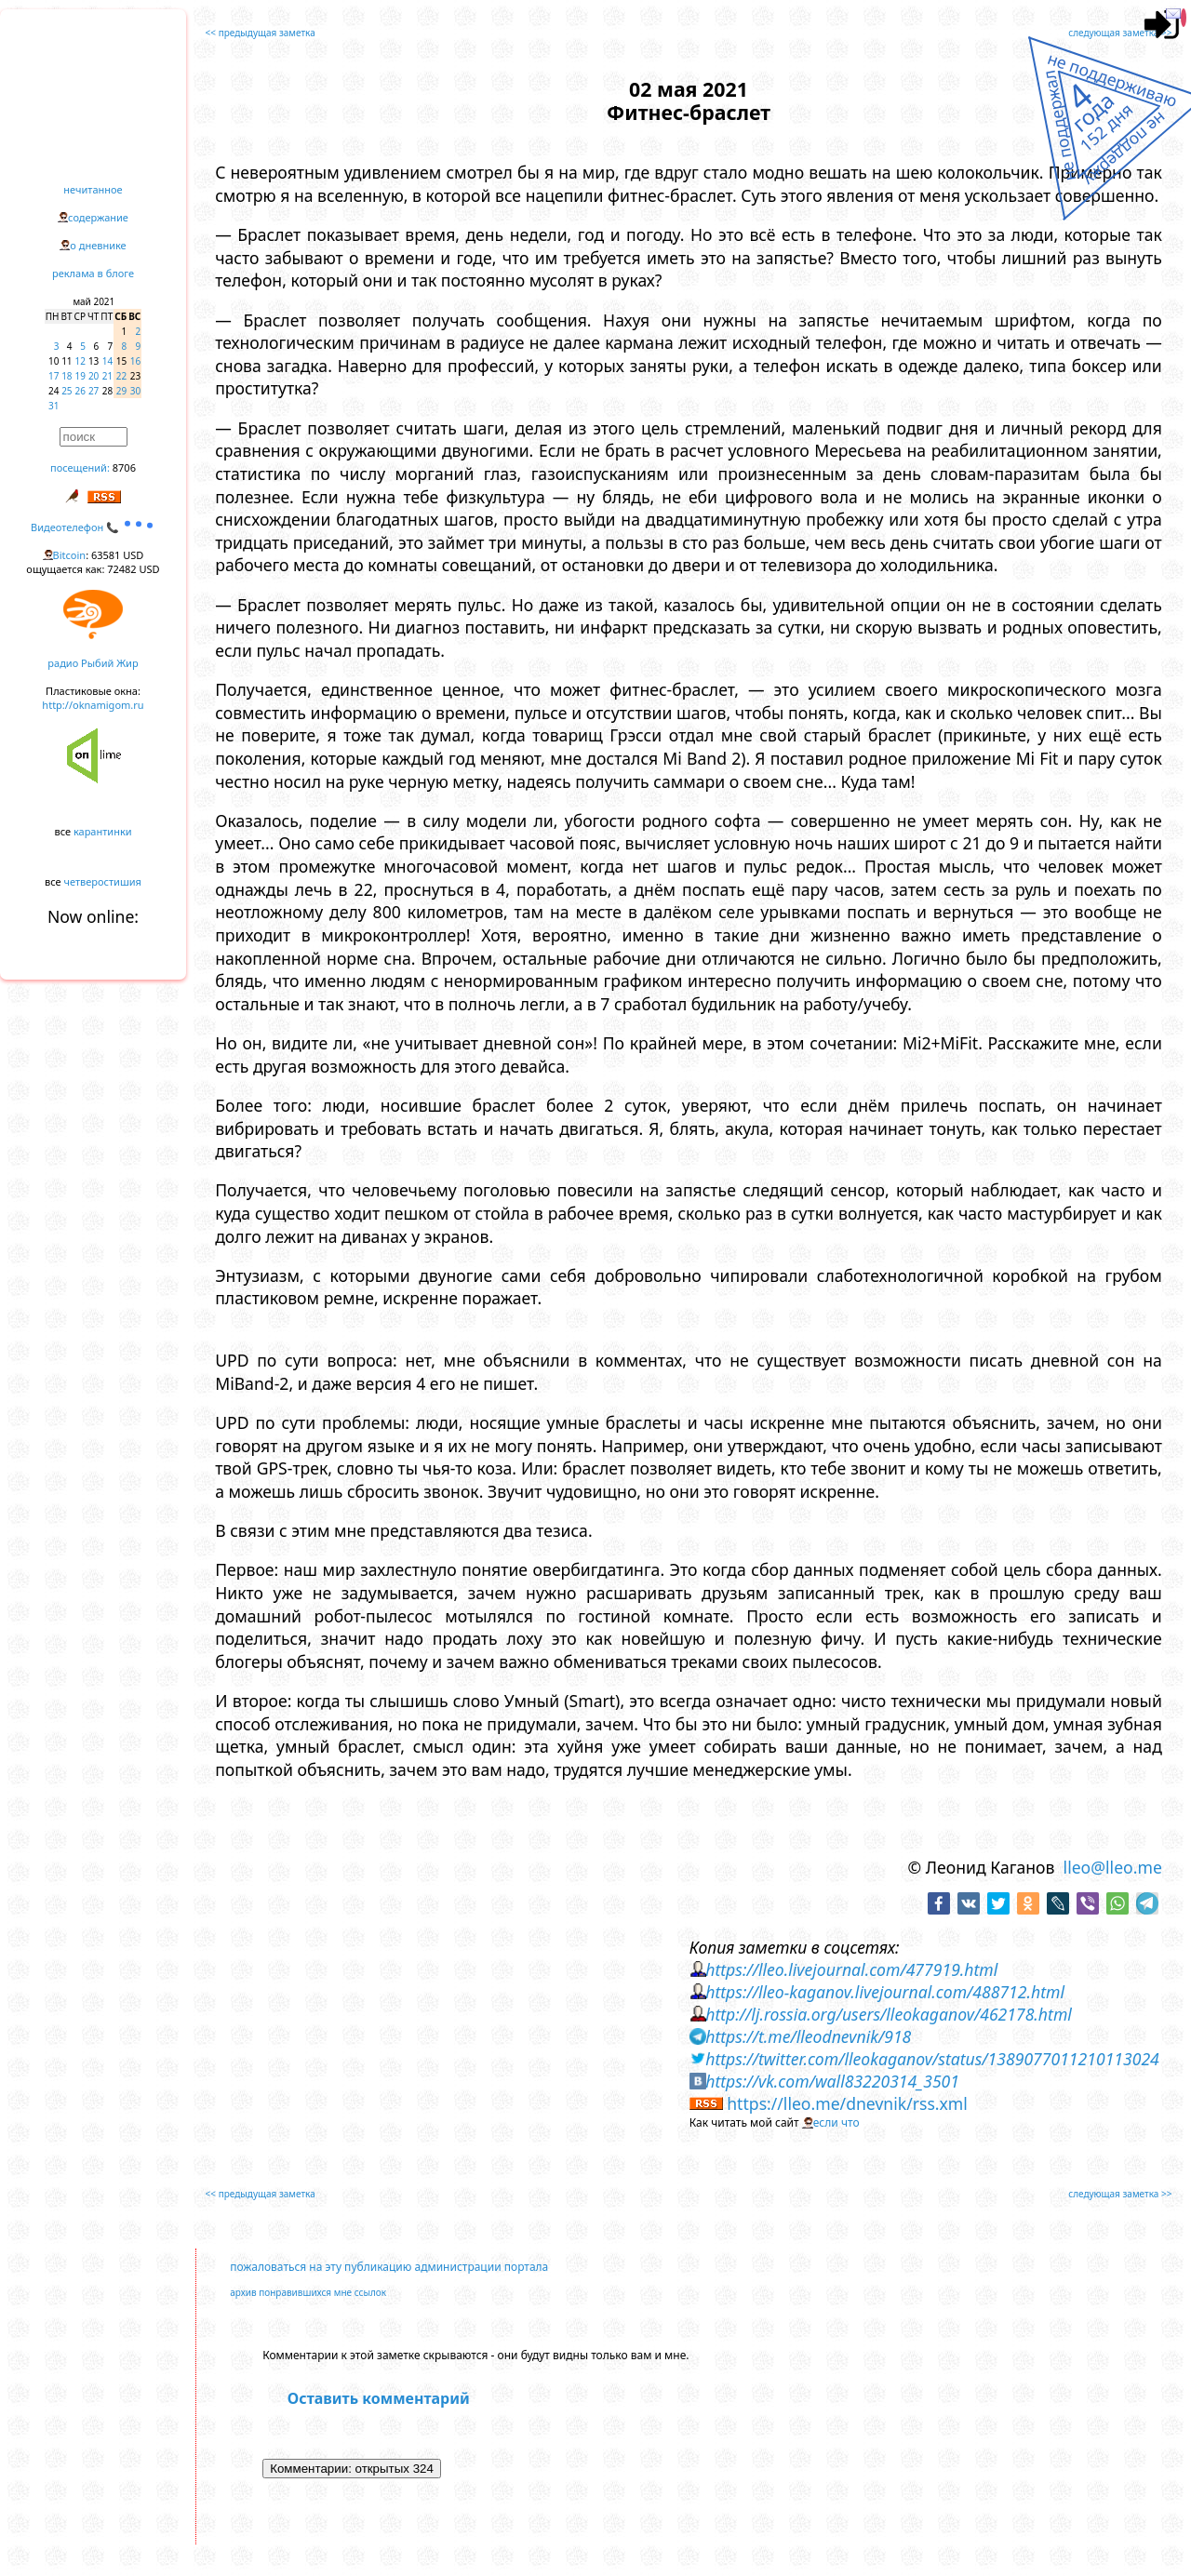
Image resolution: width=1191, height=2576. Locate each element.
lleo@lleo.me (1113, 1867)
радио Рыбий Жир (92, 663)
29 (121, 390)
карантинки (103, 831)
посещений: (80, 467)
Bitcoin (70, 555)
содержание (98, 217)
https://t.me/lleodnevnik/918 (808, 2036)
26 (80, 390)
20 (93, 375)
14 (107, 360)
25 (66, 390)
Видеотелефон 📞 (93, 527)
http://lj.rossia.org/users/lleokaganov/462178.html (888, 2014)
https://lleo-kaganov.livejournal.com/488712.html (884, 1992)
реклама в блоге (93, 273)
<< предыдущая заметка (260, 32)
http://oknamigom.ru (92, 705)
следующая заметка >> (1119, 32)
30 (135, 390)
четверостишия (102, 881)
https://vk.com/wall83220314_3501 (832, 2081)
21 (107, 375)
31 (53, 405)
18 (66, 375)
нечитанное (92, 189)
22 (121, 375)
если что (836, 2122)
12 (80, 360)
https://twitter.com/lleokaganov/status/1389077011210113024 (932, 2059)
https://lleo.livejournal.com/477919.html (851, 1969)
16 (135, 360)
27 (93, 390)
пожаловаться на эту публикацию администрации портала (389, 2267)
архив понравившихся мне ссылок (308, 2292)
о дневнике (98, 245)
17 (53, 375)
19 (80, 375)
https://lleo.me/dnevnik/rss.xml (847, 2103)
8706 (124, 467)
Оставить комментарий (379, 2398)
